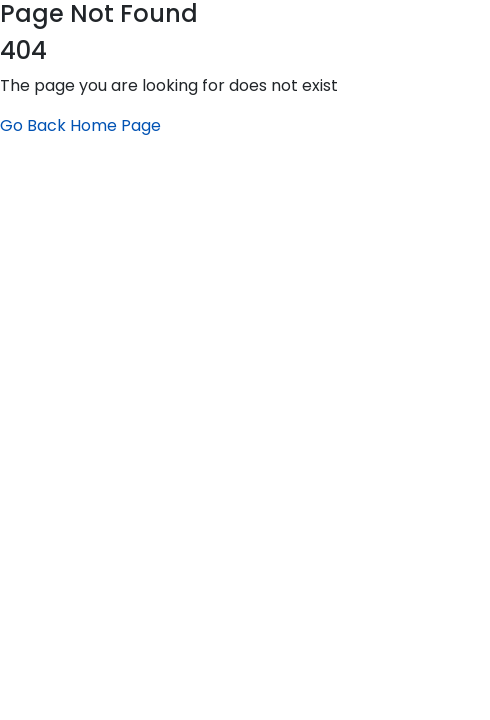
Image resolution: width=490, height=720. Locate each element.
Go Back (33, 125)
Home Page (115, 125)
